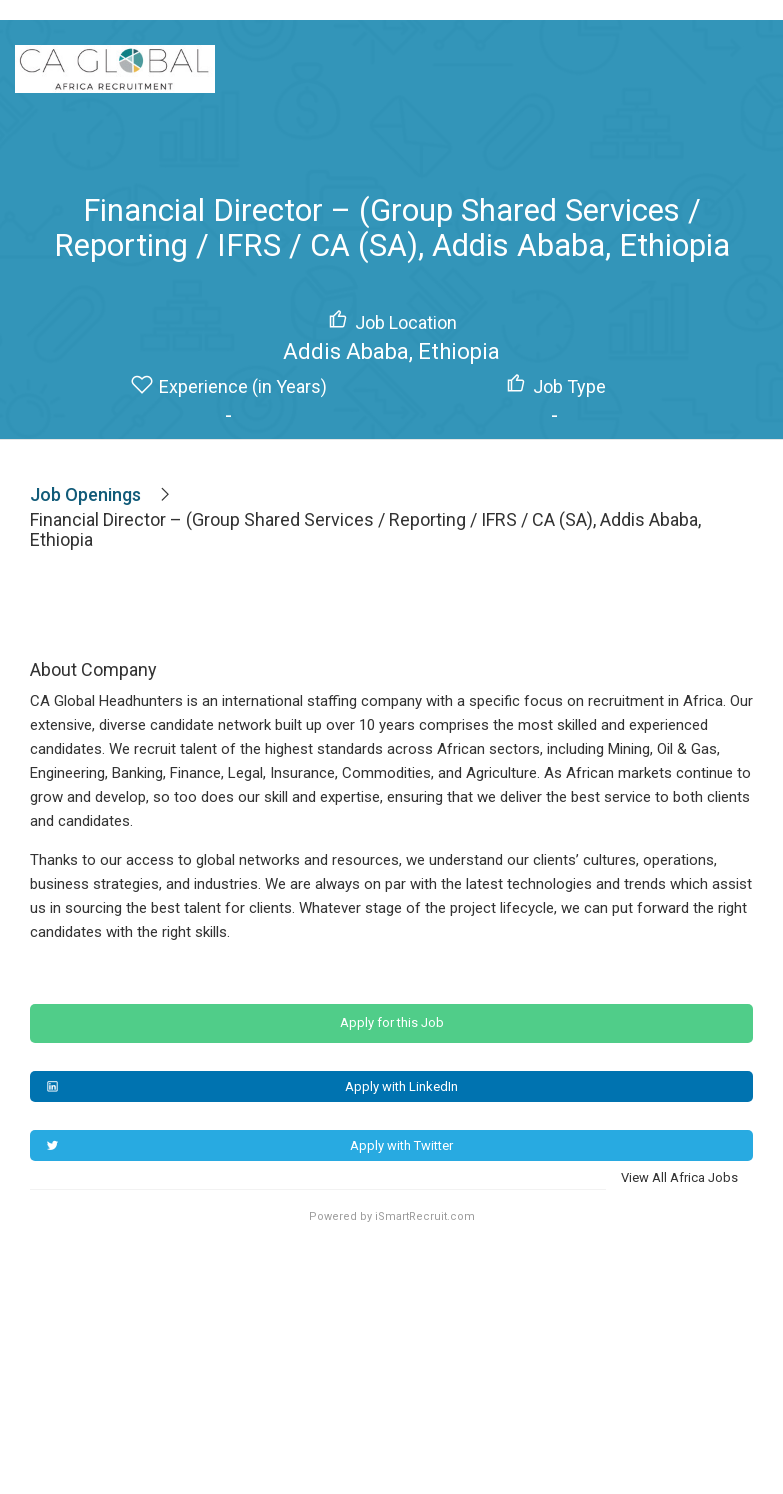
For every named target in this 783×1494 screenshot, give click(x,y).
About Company (93, 670)
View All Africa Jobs (679, 1177)
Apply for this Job (392, 1022)
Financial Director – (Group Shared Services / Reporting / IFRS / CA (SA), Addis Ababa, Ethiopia (365, 530)
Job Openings (85, 494)
